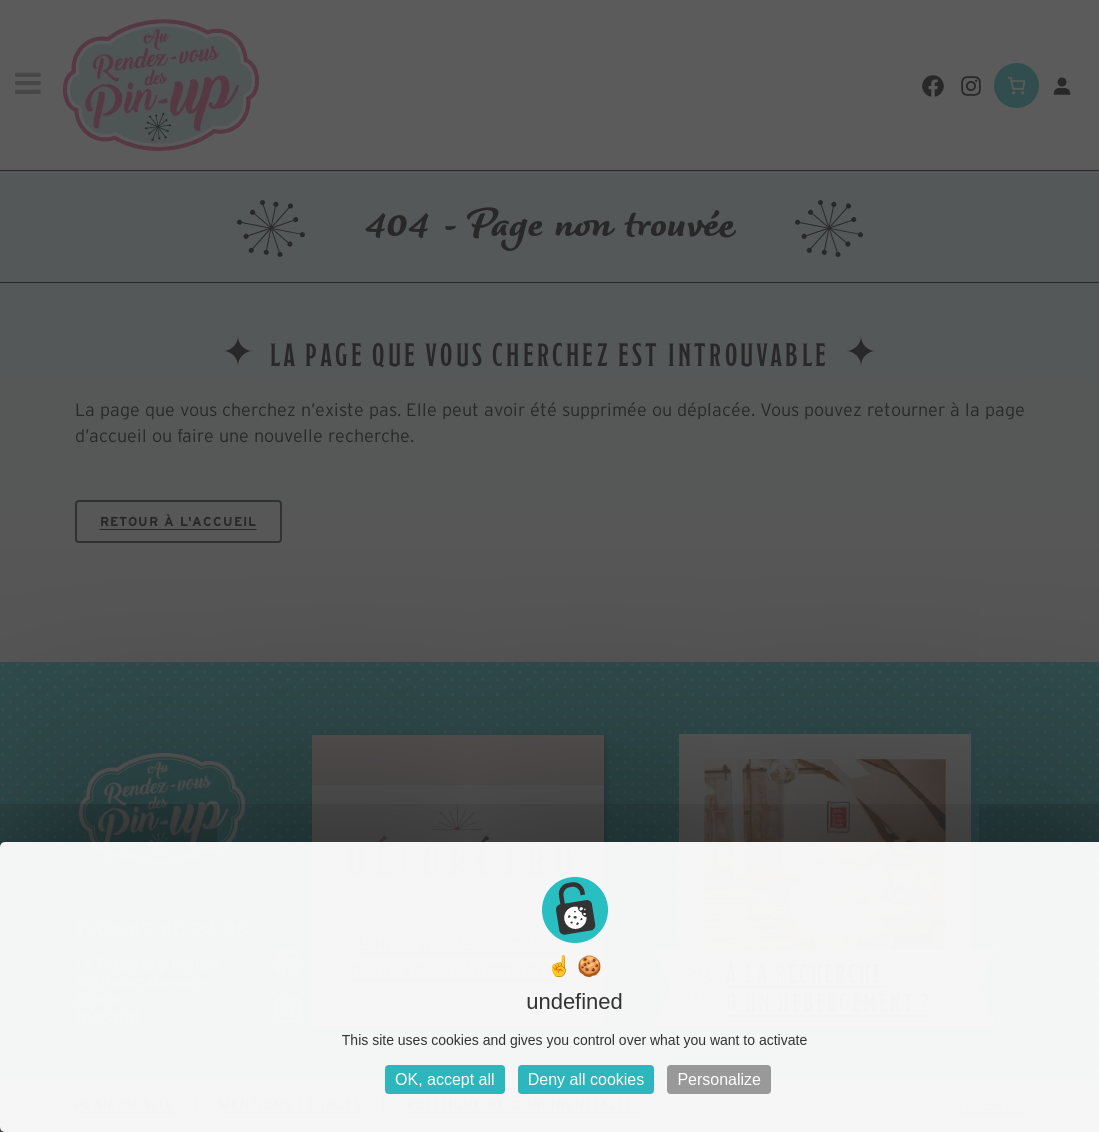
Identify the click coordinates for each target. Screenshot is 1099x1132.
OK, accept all (445, 1079)
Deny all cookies (586, 1079)
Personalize (719, 1079)
